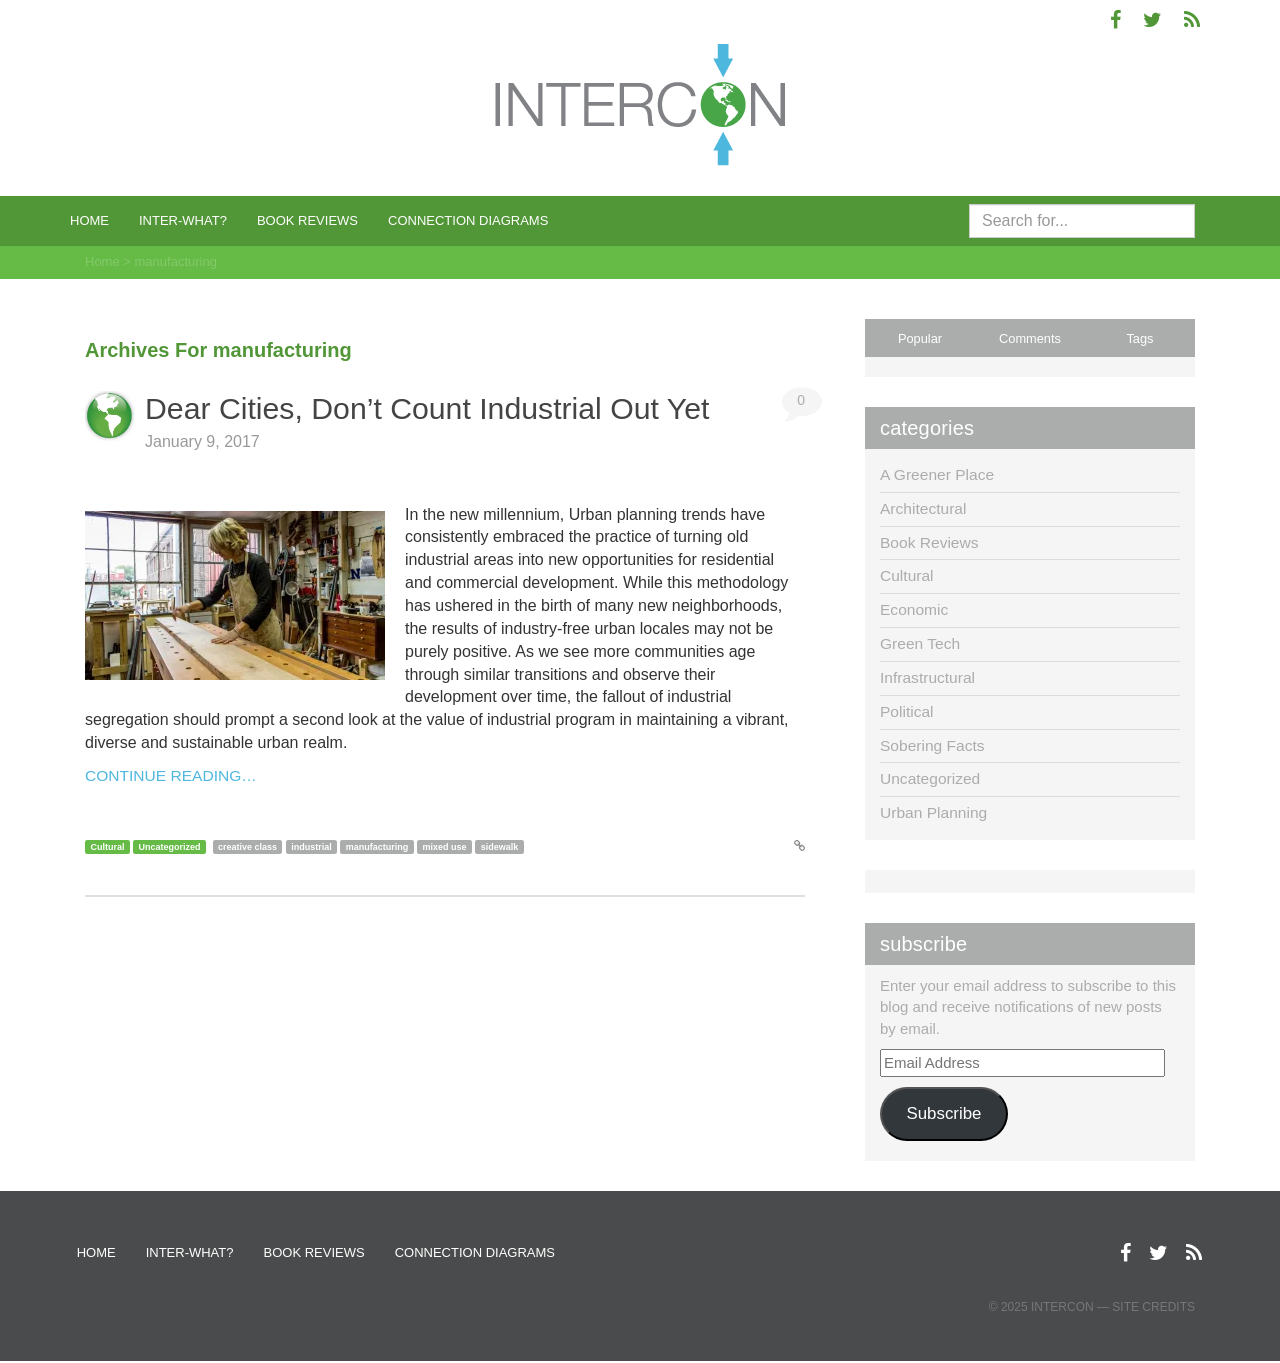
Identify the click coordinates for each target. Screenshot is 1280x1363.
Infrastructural (929, 677)
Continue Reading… (173, 775)
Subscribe (943, 1113)
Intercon (1062, 1309)
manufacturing (377, 847)
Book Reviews (307, 220)
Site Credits (1153, 1309)
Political (907, 711)
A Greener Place (938, 474)
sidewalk (500, 847)
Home (89, 220)
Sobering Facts (934, 745)
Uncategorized (170, 847)
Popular (920, 338)
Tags (1139, 338)
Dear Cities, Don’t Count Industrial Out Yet (444, 408)
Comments (1030, 338)
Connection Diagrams (468, 220)
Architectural (924, 508)
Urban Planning (935, 812)
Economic (915, 609)
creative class (247, 847)
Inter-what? (183, 220)
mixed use (444, 847)
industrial (311, 847)
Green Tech (921, 643)
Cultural (107, 847)
